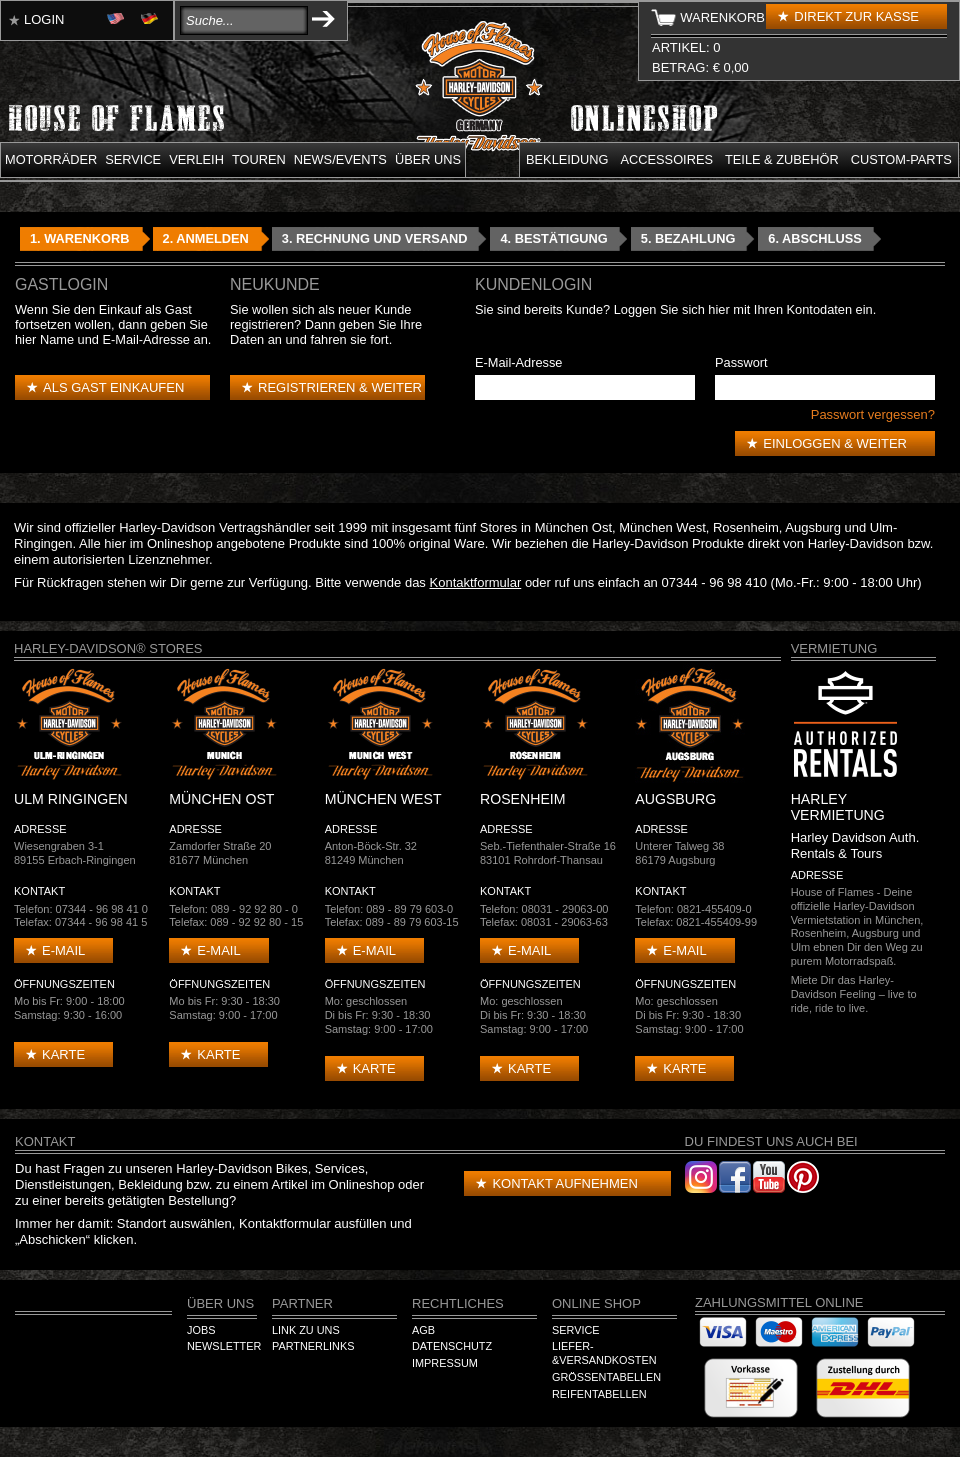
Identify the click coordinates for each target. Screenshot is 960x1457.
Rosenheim (746, 527)
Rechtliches (458, 1303)
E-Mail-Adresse (518, 362)
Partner (302, 1303)
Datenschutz (452, 1346)
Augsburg (813, 527)
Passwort (741, 362)
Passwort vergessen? (873, 414)
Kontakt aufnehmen (564, 1183)
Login (44, 19)
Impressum (445, 1363)
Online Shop (596, 1303)
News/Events (340, 159)
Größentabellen (606, 1377)
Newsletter (224, 1346)
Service (133, 159)
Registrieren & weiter (340, 387)
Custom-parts (901, 159)
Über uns (428, 159)
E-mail (63, 950)
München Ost (573, 527)
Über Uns (220, 1303)
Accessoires (667, 159)
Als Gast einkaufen (113, 387)
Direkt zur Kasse (856, 16)
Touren (259, 159)
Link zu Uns (306, 1330)
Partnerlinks (313, 1346)
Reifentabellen (599, 1394)
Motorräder (51, 159)
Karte (63, 1054)
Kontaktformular (476, 582)
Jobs (201, 1330)
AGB (423, 1330)
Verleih (196, 159)
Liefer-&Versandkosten (604, 1353)
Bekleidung (567, 159)
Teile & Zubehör (782, 159)
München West (662, 527)
